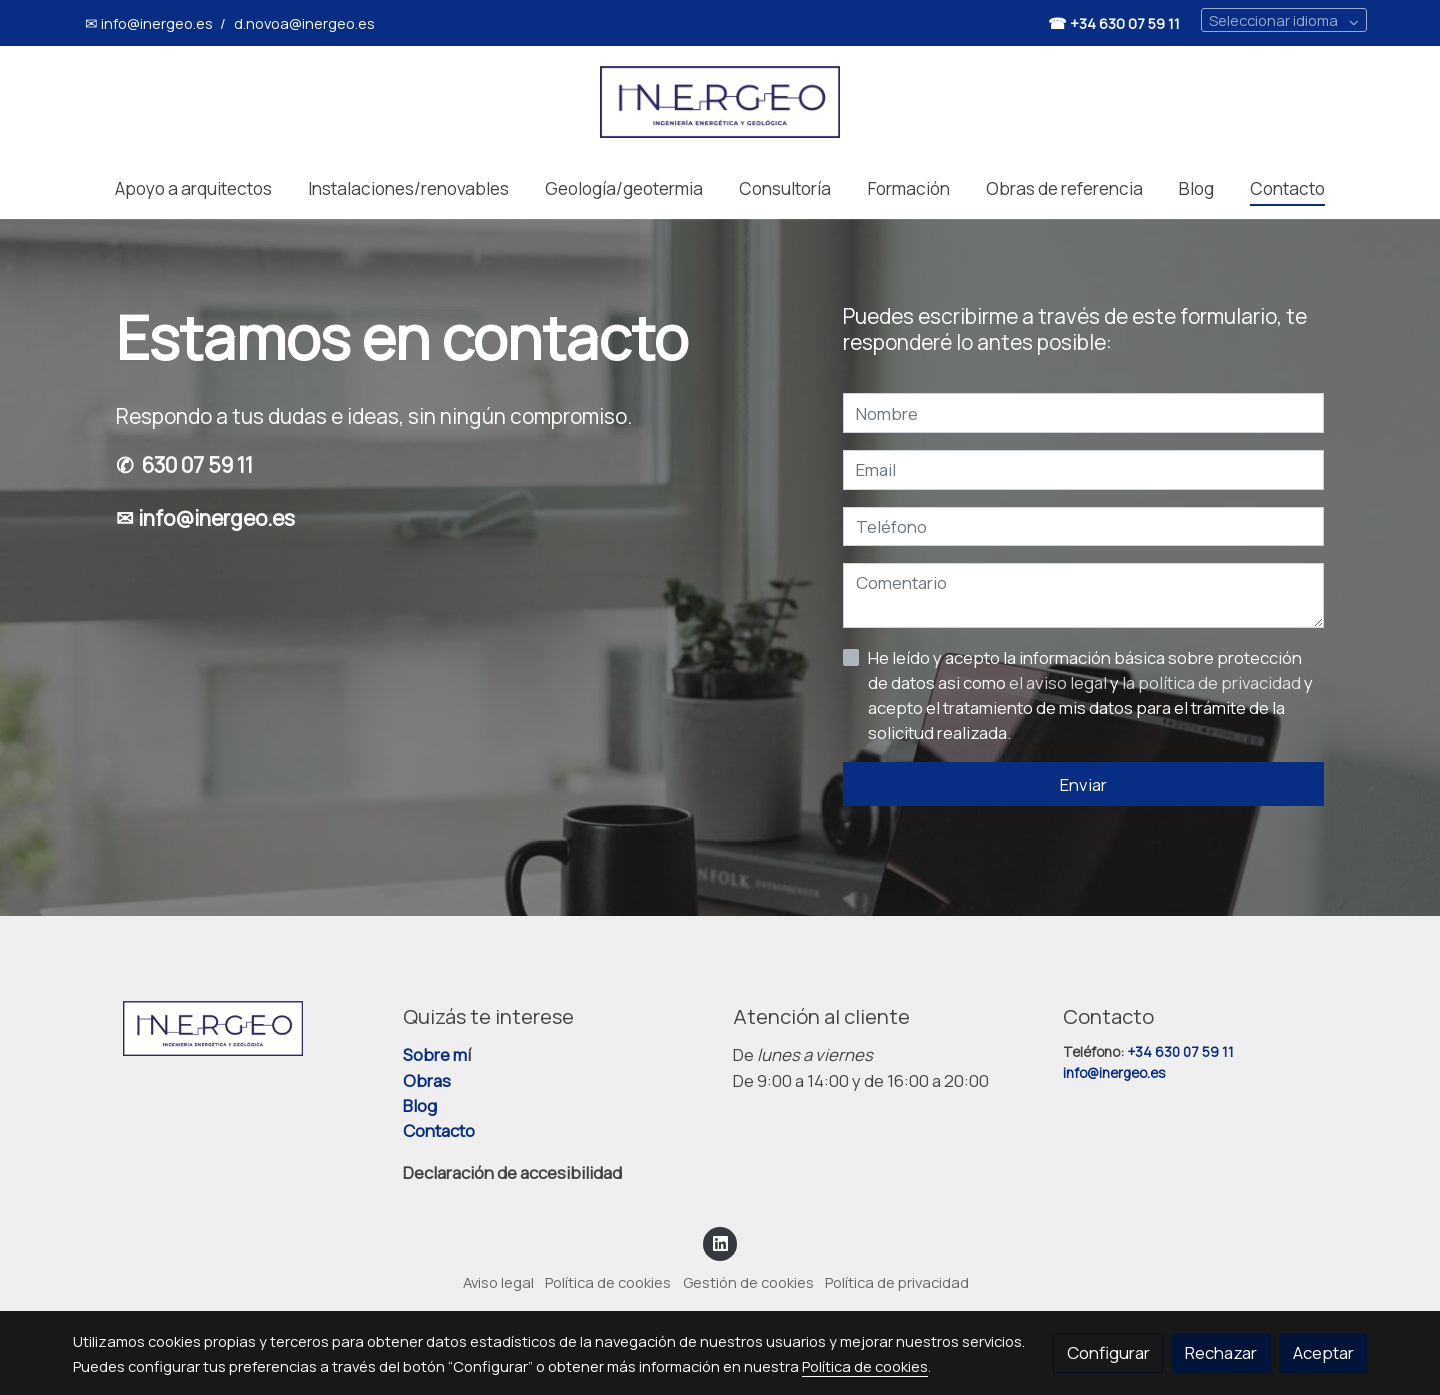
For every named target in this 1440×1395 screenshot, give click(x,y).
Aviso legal (498, 1282)
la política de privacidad (1213, 682)
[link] (720, 102)
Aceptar (1323, 1352)
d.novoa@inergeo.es (304, 23)
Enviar (1083, 784)
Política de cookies (608, 1282)
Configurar (1108, 1352)
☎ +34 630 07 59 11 (1114, 23)
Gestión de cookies (748, 1282)
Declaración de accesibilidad (512, 1172)
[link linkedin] (720, 1242)
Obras (427, 1080)
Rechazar (1221, 1352)
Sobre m (435, 1054)
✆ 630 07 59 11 (184, 465)
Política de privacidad (897, 1282)
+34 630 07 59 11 (1180, 1052)
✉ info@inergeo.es (149, 23)
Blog (420, 1105)
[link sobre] (225, 1028)
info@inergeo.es (1115, 1073)
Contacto (439, 1130)
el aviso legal (1059, 682)
